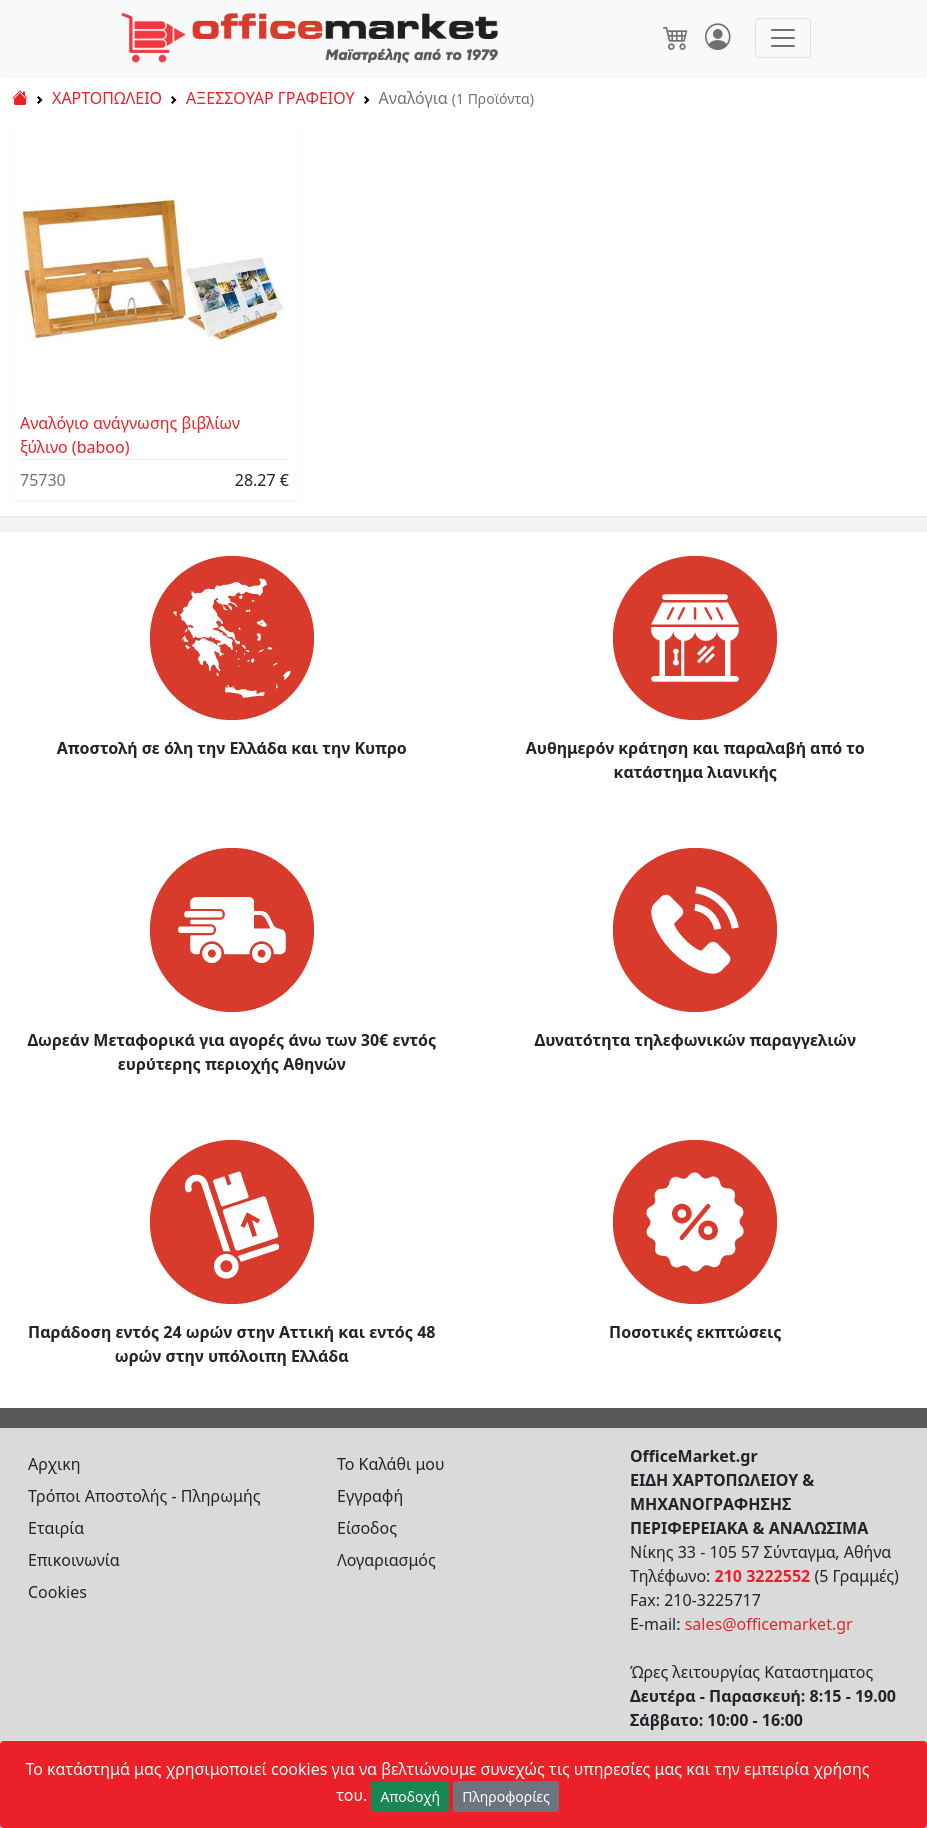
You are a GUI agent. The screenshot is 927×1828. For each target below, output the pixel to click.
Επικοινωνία (74, 1560)
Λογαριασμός (386, 1560)
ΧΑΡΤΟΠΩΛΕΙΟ (107, 98)
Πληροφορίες (506, 1796)
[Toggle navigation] (783, 38)
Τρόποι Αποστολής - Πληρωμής (144, 1496)
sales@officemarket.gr (769, 1624)
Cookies (57, 1592)
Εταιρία (56, 1528)
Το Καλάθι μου (391, 1464)
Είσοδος (367, 1528)
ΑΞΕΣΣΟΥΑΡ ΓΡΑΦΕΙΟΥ (270, 98)
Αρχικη (54, 1464)
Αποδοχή (410, 1796)
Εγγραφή (370, 1496)
